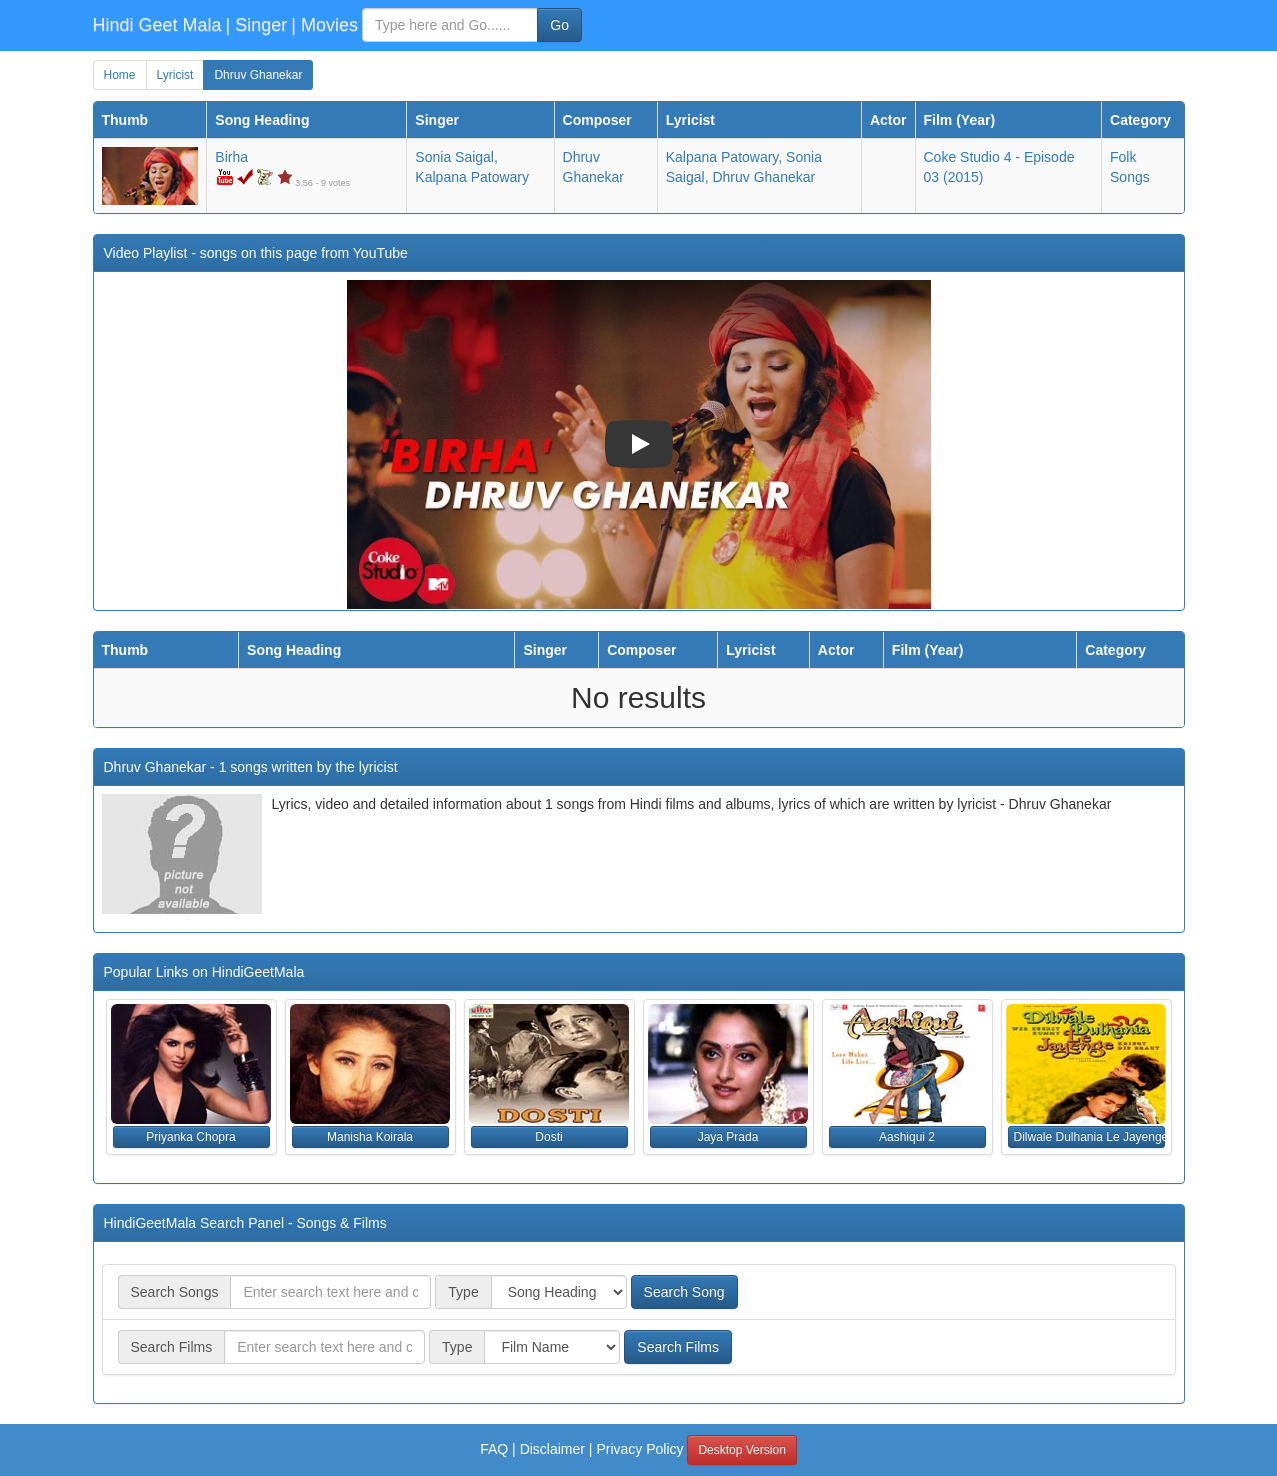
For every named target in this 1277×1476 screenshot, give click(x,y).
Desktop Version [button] (741, 1450)
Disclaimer (552, 1449)
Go (559, 25)
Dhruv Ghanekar (258, 75)
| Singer (257, 25)
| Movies (324, 25)
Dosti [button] (548, 1137)
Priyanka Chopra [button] (190, 1137)
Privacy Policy (639, 1449)
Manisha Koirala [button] (370, 1137)
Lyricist (175, 75)
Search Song (684, 1292)
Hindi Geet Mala (157, 25)
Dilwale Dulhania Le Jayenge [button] (1089, 1137)
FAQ (494, 1449)
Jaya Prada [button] (728, 1137)
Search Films (678, 1347)
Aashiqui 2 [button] (907, 1137)
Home (120, 75)
